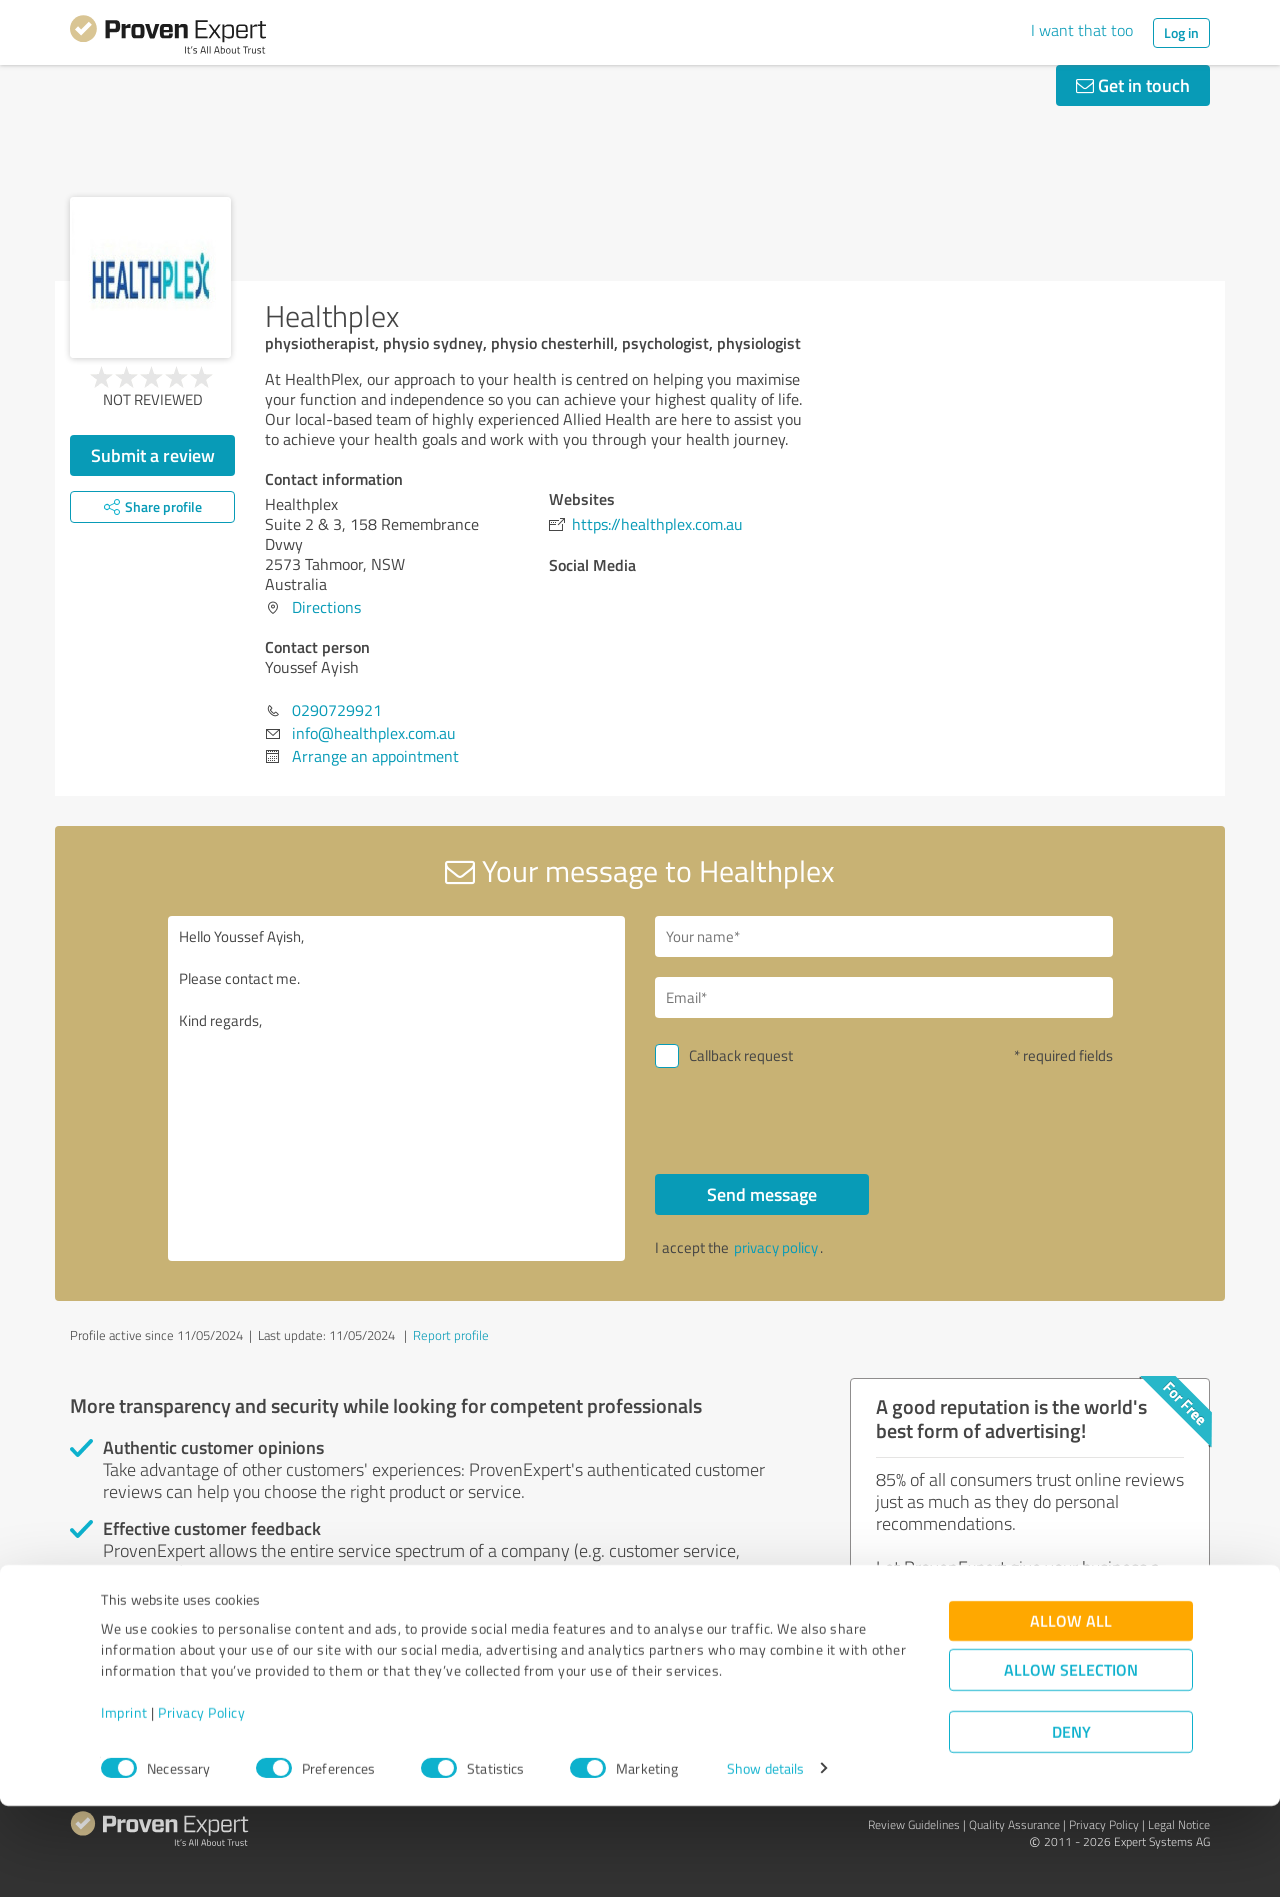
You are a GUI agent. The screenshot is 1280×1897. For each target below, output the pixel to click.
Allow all (1071, 1711)
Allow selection (1071, 1760)
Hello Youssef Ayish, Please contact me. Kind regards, (397, 1088)
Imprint (124, 1803)
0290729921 (337, 710)
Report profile (451, 1335)
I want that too (1082, 30)
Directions (326, 607)
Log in (1181, 32)
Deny (1071, 1822)
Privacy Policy (201, 1803)
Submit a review (153, 455)
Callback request (741, 1055)
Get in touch (1133, 85)
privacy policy (776, 1247)
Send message (762, 1194)
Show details (765, 1859)
